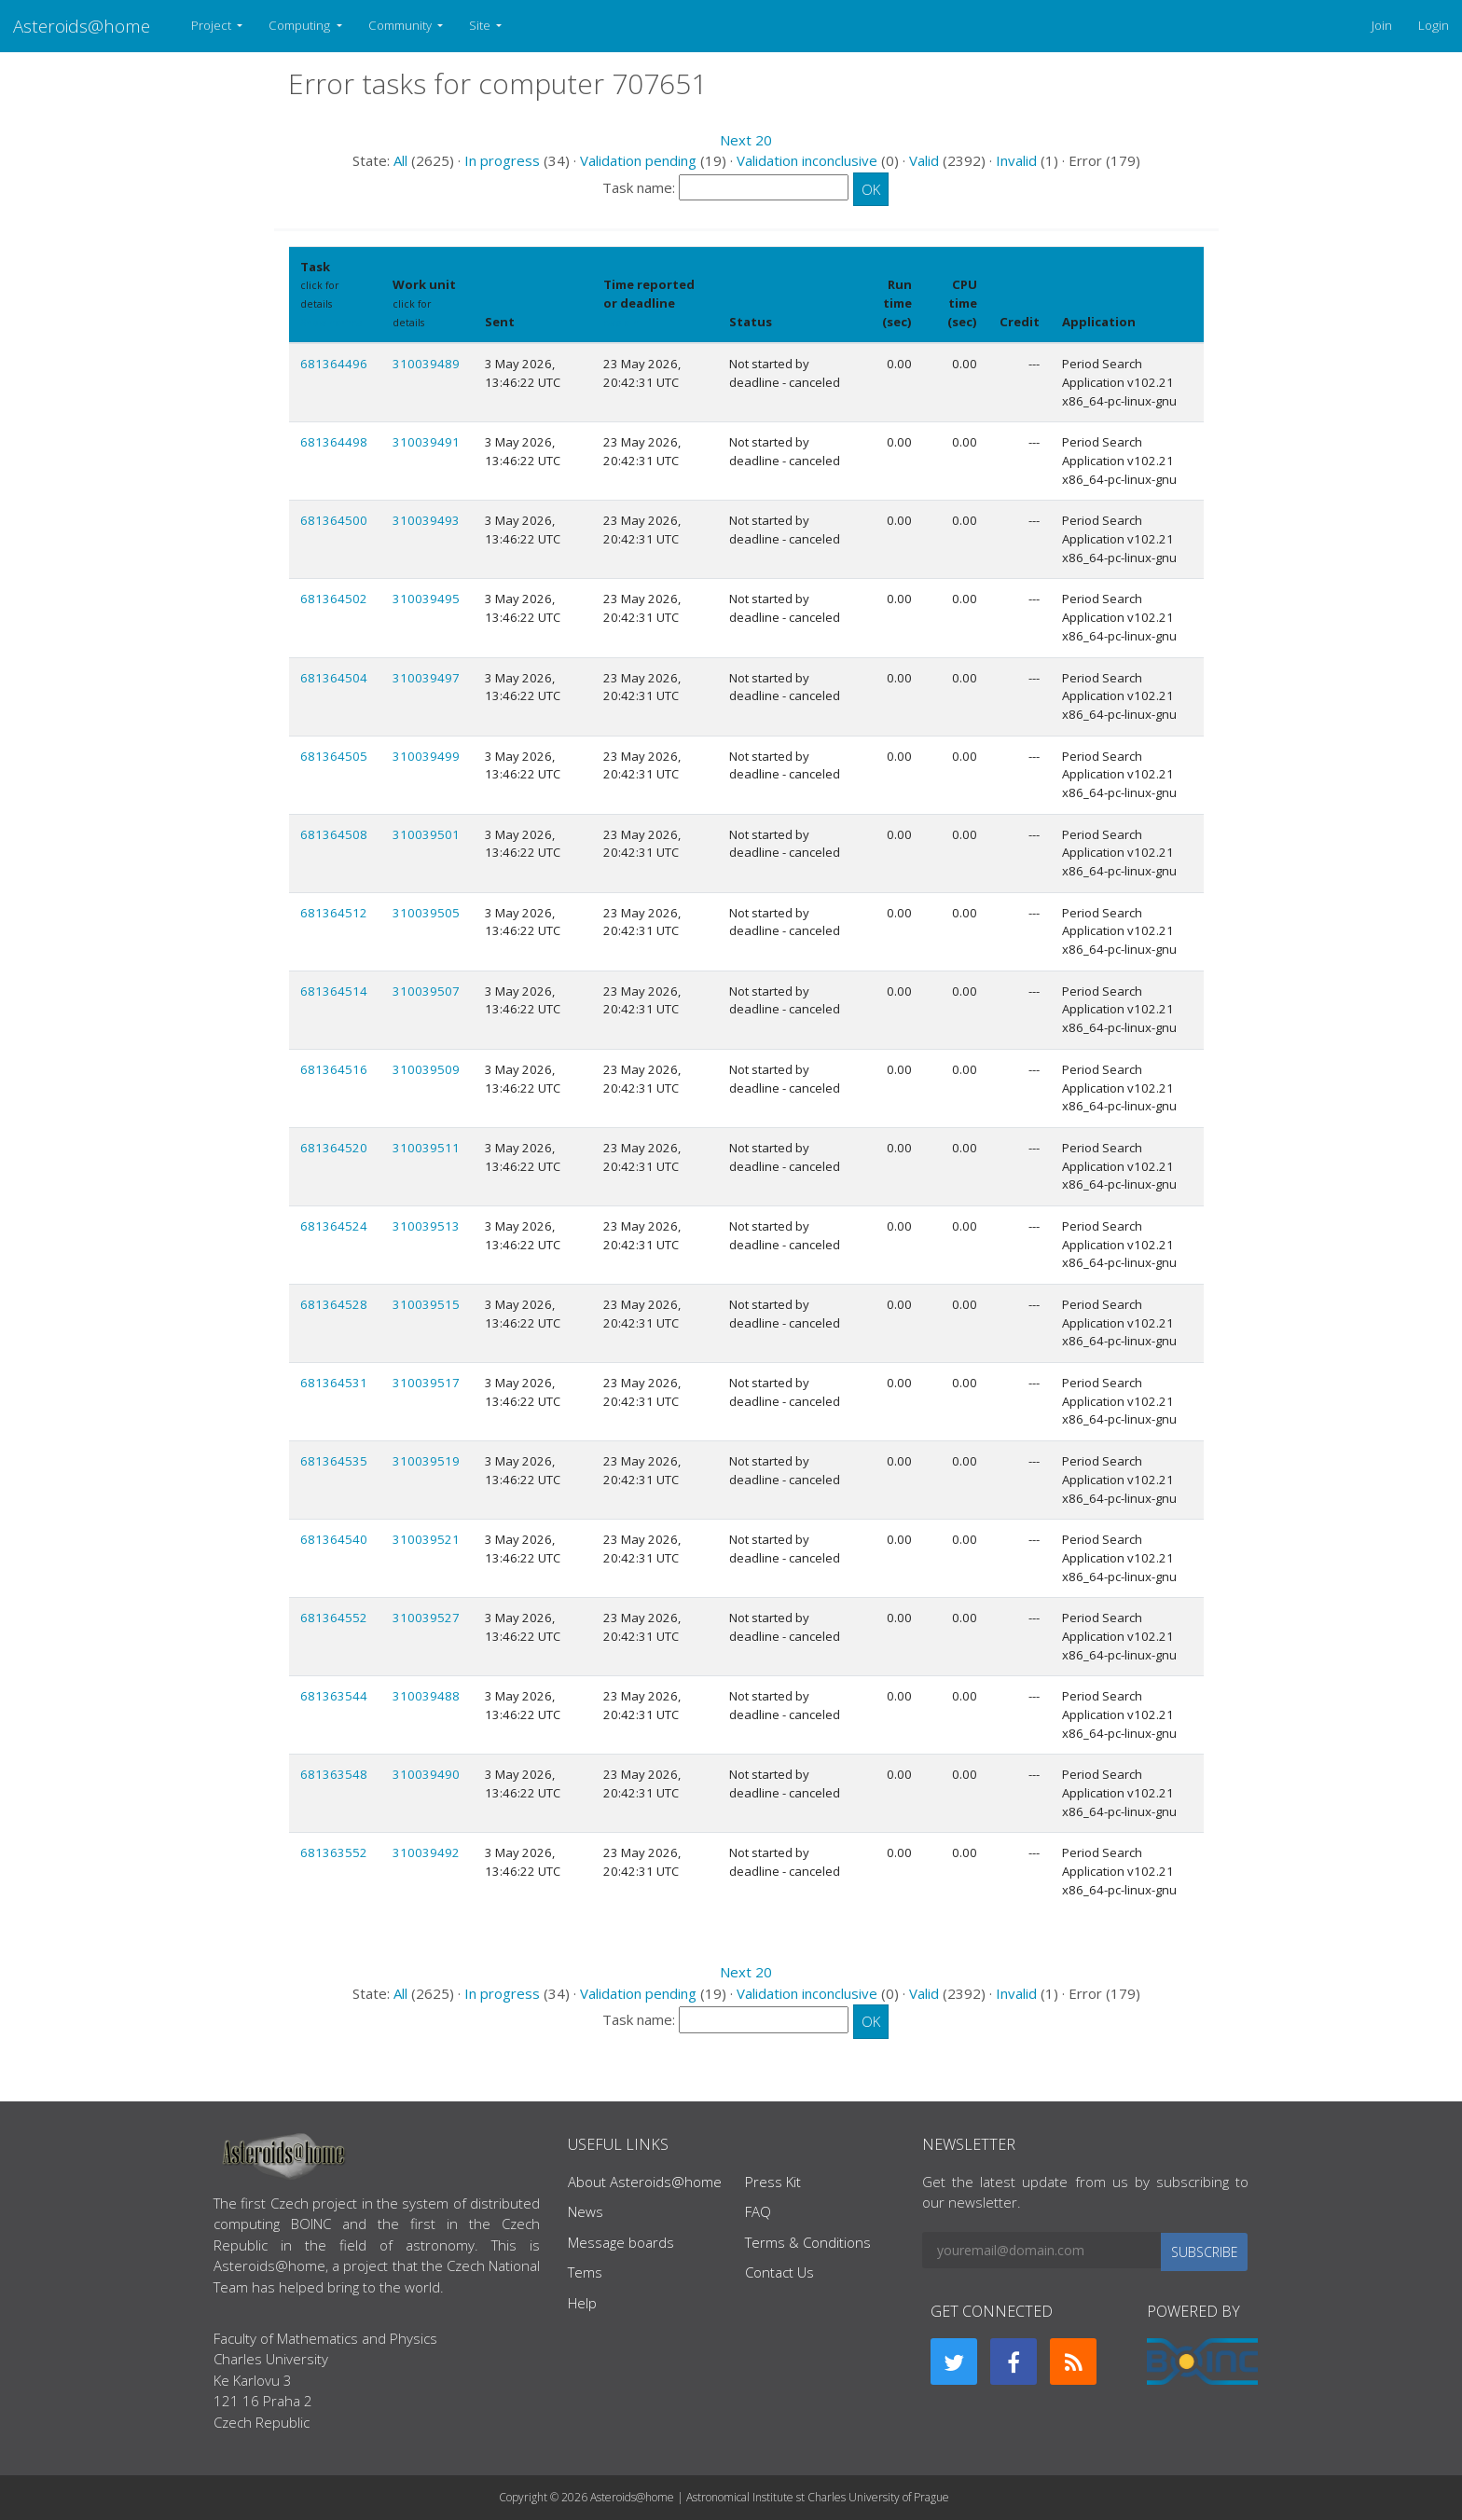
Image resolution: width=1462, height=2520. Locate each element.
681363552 (333, 1852)
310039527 (426, 1617)
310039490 (426, 1774)
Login (1433, 25)
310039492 (426, 1852)
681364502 (333, 598)
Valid (924, 160)
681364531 (333, 1382)
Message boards (621, 2242)
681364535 (333, 1461)
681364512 (333, 912)
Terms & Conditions (808, 2242)
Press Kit (773, 2181)
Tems (585, 2272)
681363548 (333, 1774)
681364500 (333, 520)
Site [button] (481, 25)
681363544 (333, 1695)
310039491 (426, 442)
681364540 (333, 1539)
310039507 (426, 991)
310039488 (426, 1695)
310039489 (426, 363)
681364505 (333, 756)
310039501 (426, 834)
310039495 (426, 598)
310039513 (426, 1226)
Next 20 (746, 140)
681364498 (333, 442)
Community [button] (401, 25)
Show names (331, 322)
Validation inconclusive (807, 160)
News (585, 2211)
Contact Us (779, 2272)
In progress (502, 160)
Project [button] (212, 25)
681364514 (333, 991)
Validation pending (638, 160)
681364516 (333, 1069)
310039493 (426, 520)
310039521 (426, 1539)
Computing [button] (301, 25)
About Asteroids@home (645, 2181)
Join (1382, 25)
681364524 (333, 1226)
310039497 (426, 677)
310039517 (426, 1382)
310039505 (426, 912)
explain (621, 322)
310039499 (426, 756)
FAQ (758, 2211)
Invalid (1016, 160)
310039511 (426, 1147)
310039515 (426, 1304)
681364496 (333, 363)
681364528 (333, 1304)
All (400, 160)
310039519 (426, 1461)
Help (582, 2302)
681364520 (333, 1147)
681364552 (333, 1617)
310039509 (426, 1069)
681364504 (333, 677)
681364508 (333, 834)
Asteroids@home (81, 25)
